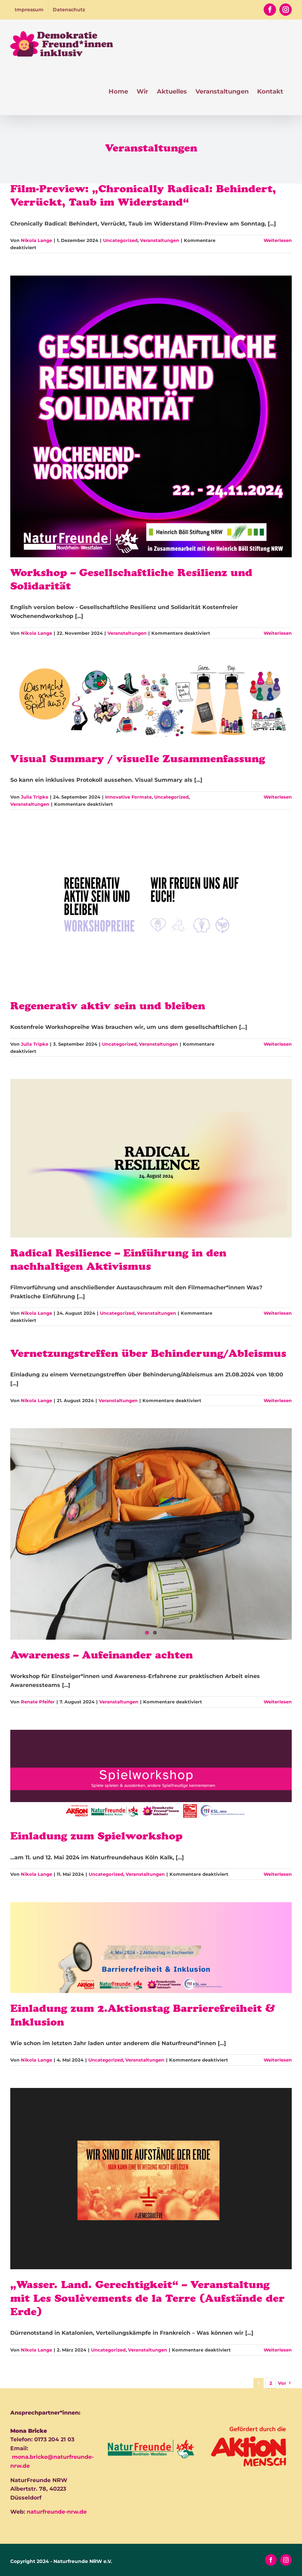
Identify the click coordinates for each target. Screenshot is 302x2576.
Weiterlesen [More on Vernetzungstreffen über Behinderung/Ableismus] (278, 1400)
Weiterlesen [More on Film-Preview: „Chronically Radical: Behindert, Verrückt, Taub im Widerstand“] (278, 240)
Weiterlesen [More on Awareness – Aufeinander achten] (278, 1701)
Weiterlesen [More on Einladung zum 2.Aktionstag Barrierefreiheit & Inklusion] (278, 2060)
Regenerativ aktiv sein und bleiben (107, 1007)
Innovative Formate (128, 797)
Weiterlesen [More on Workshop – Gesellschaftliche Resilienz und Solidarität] (278, 633)
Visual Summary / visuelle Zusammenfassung (137, 760)
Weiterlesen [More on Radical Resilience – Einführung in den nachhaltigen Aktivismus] (278, 1313)
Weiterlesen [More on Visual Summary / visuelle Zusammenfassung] (278, 797)
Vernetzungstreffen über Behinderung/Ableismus (148, 1355)
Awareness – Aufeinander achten (101, 1656)
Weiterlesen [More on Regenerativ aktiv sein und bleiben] (278, 1044)
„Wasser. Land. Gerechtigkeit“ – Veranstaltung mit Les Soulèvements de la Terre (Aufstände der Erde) (147, 2299)
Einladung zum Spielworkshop (96, 1837)
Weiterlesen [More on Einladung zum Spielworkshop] (278, 1874)
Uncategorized (120, 240)
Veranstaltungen (159, 240)
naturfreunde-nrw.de (57, 2511)
